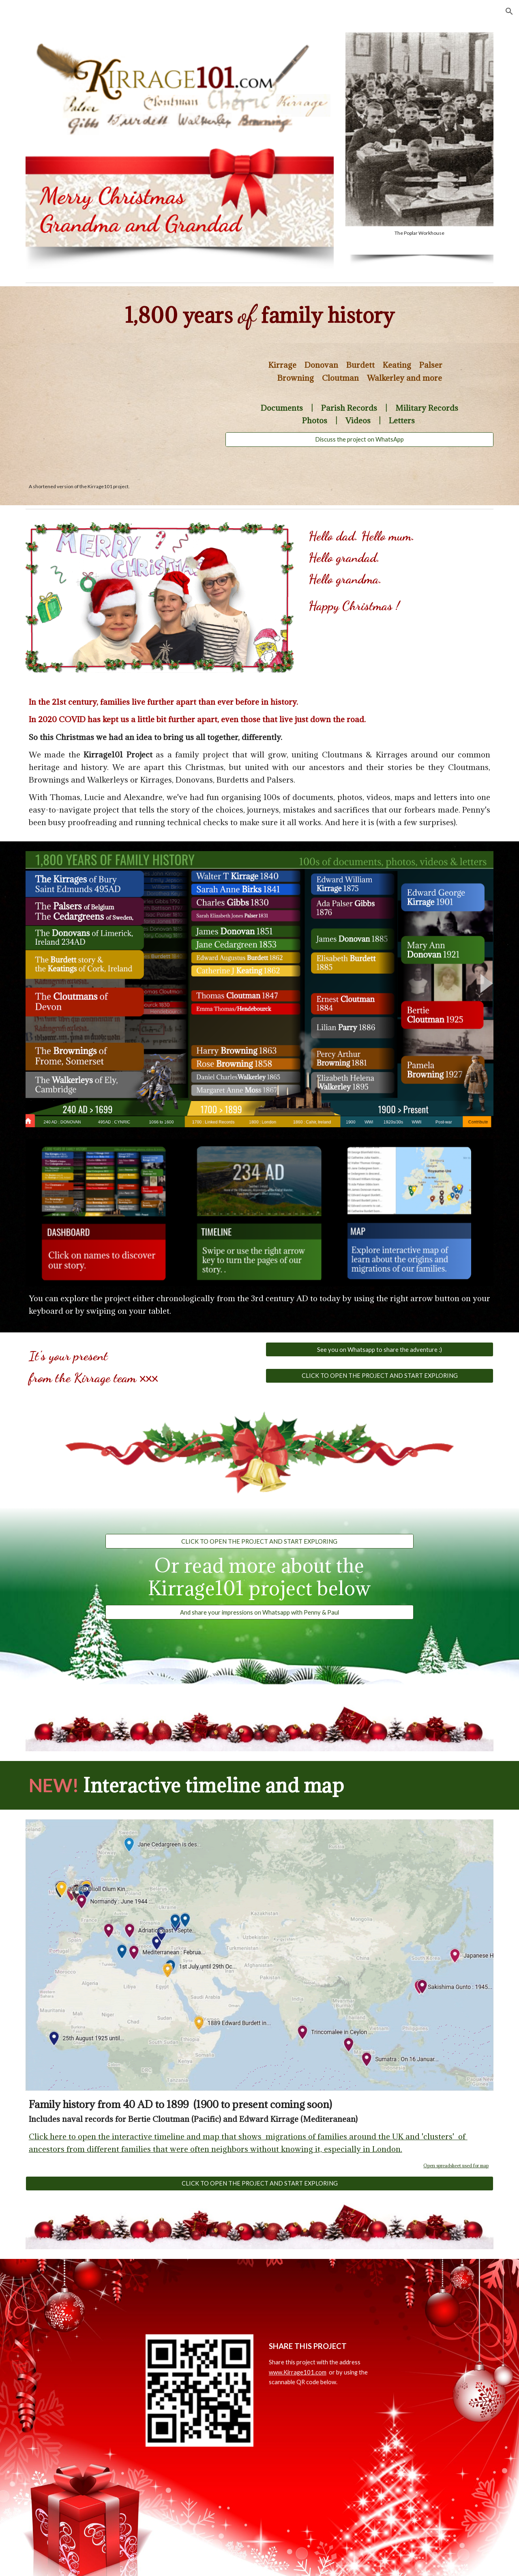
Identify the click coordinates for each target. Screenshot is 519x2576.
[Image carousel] (419, 134)
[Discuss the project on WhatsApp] (359, 439)
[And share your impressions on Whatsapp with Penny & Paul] (259, 1612)
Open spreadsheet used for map (456, 2165)
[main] (259, 315)
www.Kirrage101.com (297, 2372)
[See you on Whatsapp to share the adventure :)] (379, 1349)
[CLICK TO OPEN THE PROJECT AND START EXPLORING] (379, 1375)
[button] (509, 11)
